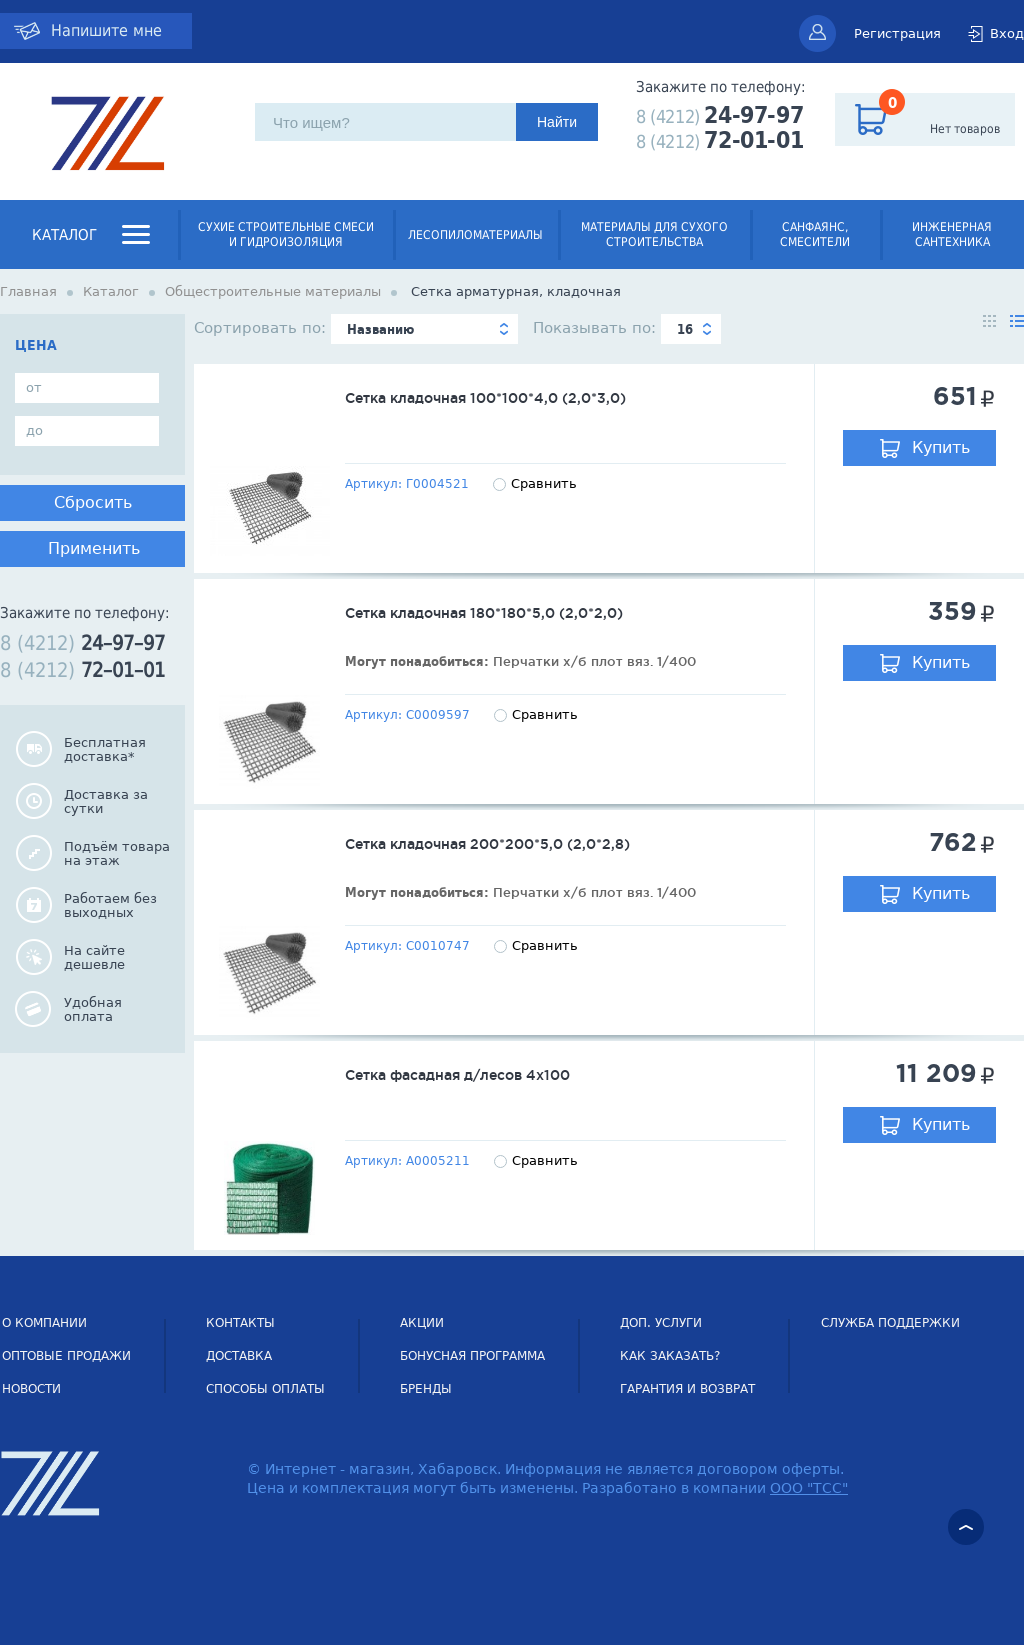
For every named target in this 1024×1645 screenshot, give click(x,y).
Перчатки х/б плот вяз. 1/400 (594, 661)
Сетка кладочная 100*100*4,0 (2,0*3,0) (485, 398)
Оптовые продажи (66, 1356)
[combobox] (424, 329)
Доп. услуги (661, 1323)
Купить (941, 447)
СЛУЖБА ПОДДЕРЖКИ (890, 1323)
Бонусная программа (472, 1356)
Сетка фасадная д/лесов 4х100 (457, 1075)
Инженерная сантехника (952, 234)
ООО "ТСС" (809, 1488)
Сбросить (93, 502)
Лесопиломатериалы (475, 235)
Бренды (426, 1389)
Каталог (64, 235)
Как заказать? (670, 1356)
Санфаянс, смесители (815, 234)
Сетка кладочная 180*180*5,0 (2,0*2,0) (484, 613)
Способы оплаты (265, 1389)
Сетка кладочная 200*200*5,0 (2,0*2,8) (487, 844)
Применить (94, 548)
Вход (1007, 33)
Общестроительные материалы (273, 291)
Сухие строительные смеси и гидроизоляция (286, 234)
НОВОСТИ (31, 1389)
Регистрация (897, 33)
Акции (422, 1323)
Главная (28, 291)
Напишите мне (106, 30)
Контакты (240, 1323)
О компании (44, 1323)
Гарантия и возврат (687, 1389)
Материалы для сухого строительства (654, 234)
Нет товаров (965, 129)
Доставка (239, 1356)
